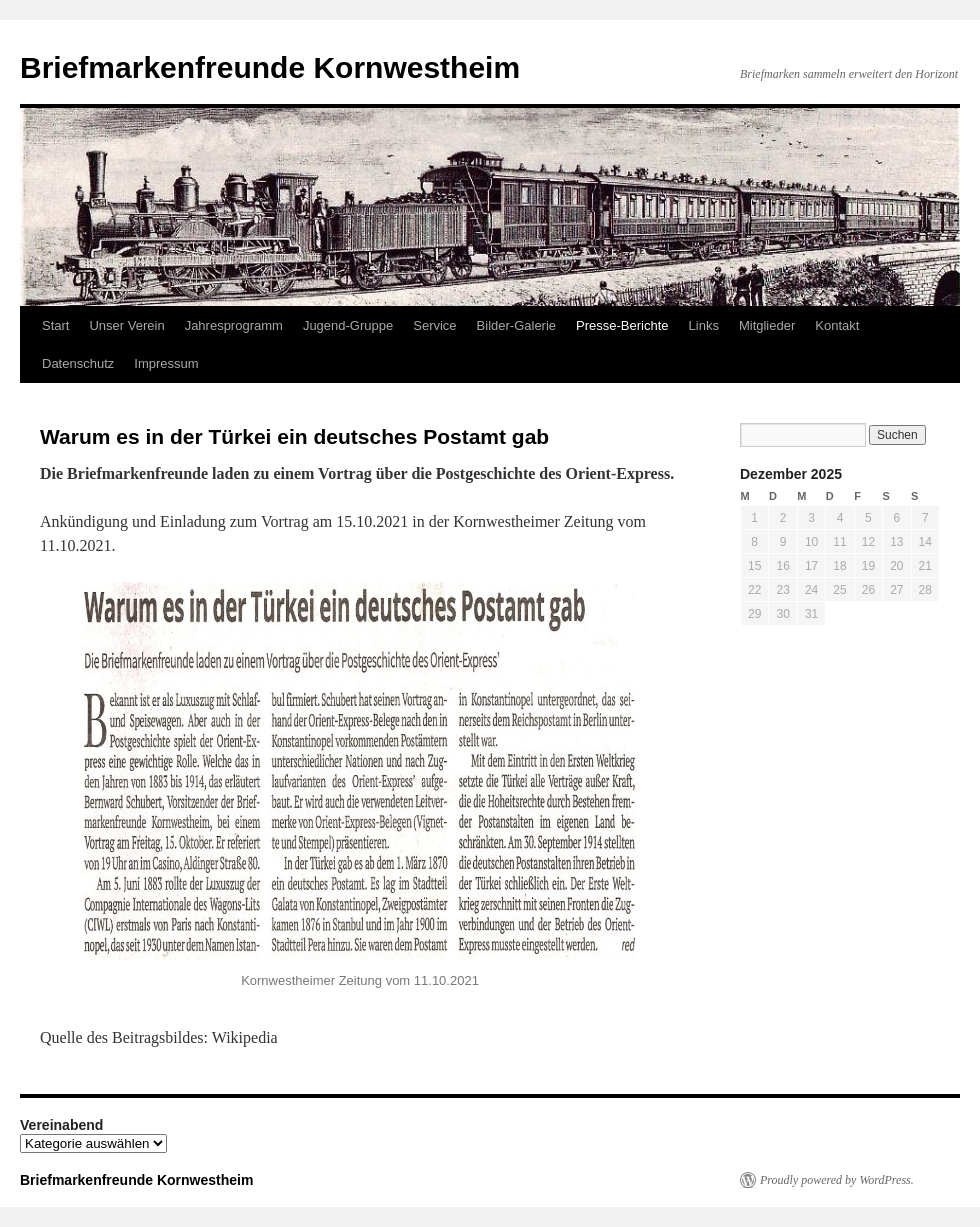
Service (434, 325)
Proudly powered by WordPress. (837, 1180)
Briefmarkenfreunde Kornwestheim (270, 67)
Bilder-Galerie (516, 325)
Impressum (166, 363)
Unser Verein (126, 325)
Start (55, 325)
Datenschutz (78, 363)
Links (704, 325)
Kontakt (837, 325)
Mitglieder (767, 325)
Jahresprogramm (234, 325)
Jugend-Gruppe (348, 325)
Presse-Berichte (622, 325)
